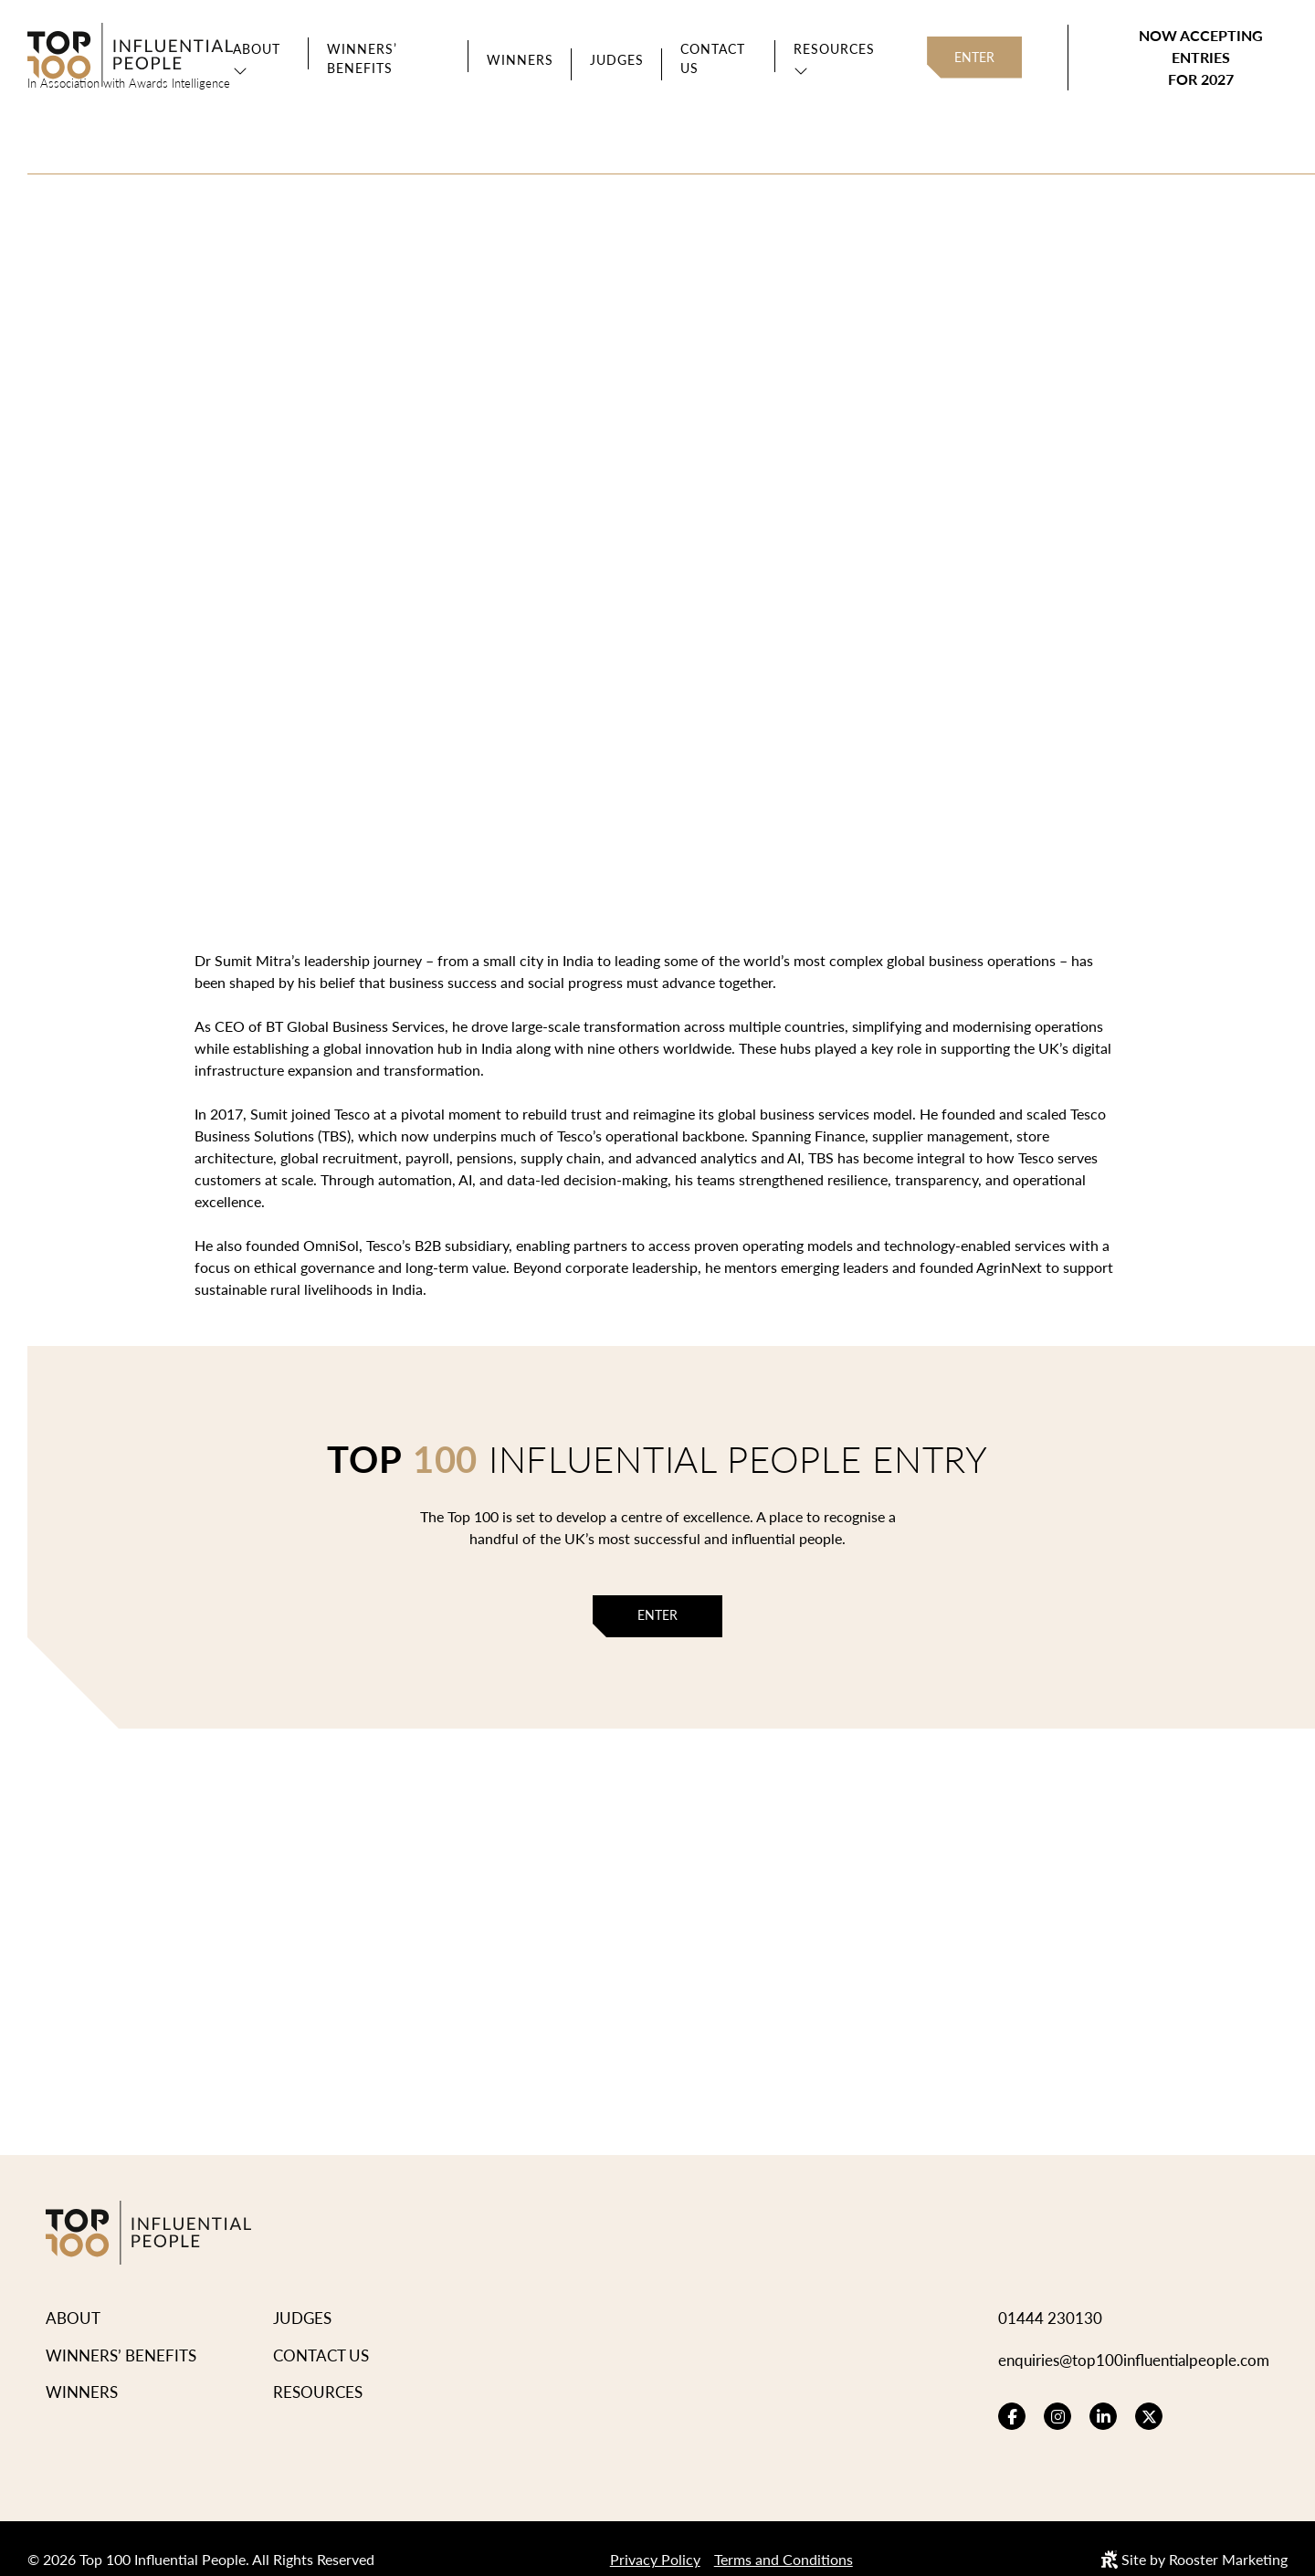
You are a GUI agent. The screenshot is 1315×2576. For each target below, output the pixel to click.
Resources (834, 49)
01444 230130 (1050, 2296)
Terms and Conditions (783, 2537)
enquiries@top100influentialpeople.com (1133, 2338)
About (256, 49)
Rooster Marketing (1228, 2537)
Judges (617, 59)
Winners (520, 59)
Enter (974, 57)
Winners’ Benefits (362, 58)
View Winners (400, 469)
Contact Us (712, 58)
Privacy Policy (655, 2537)
